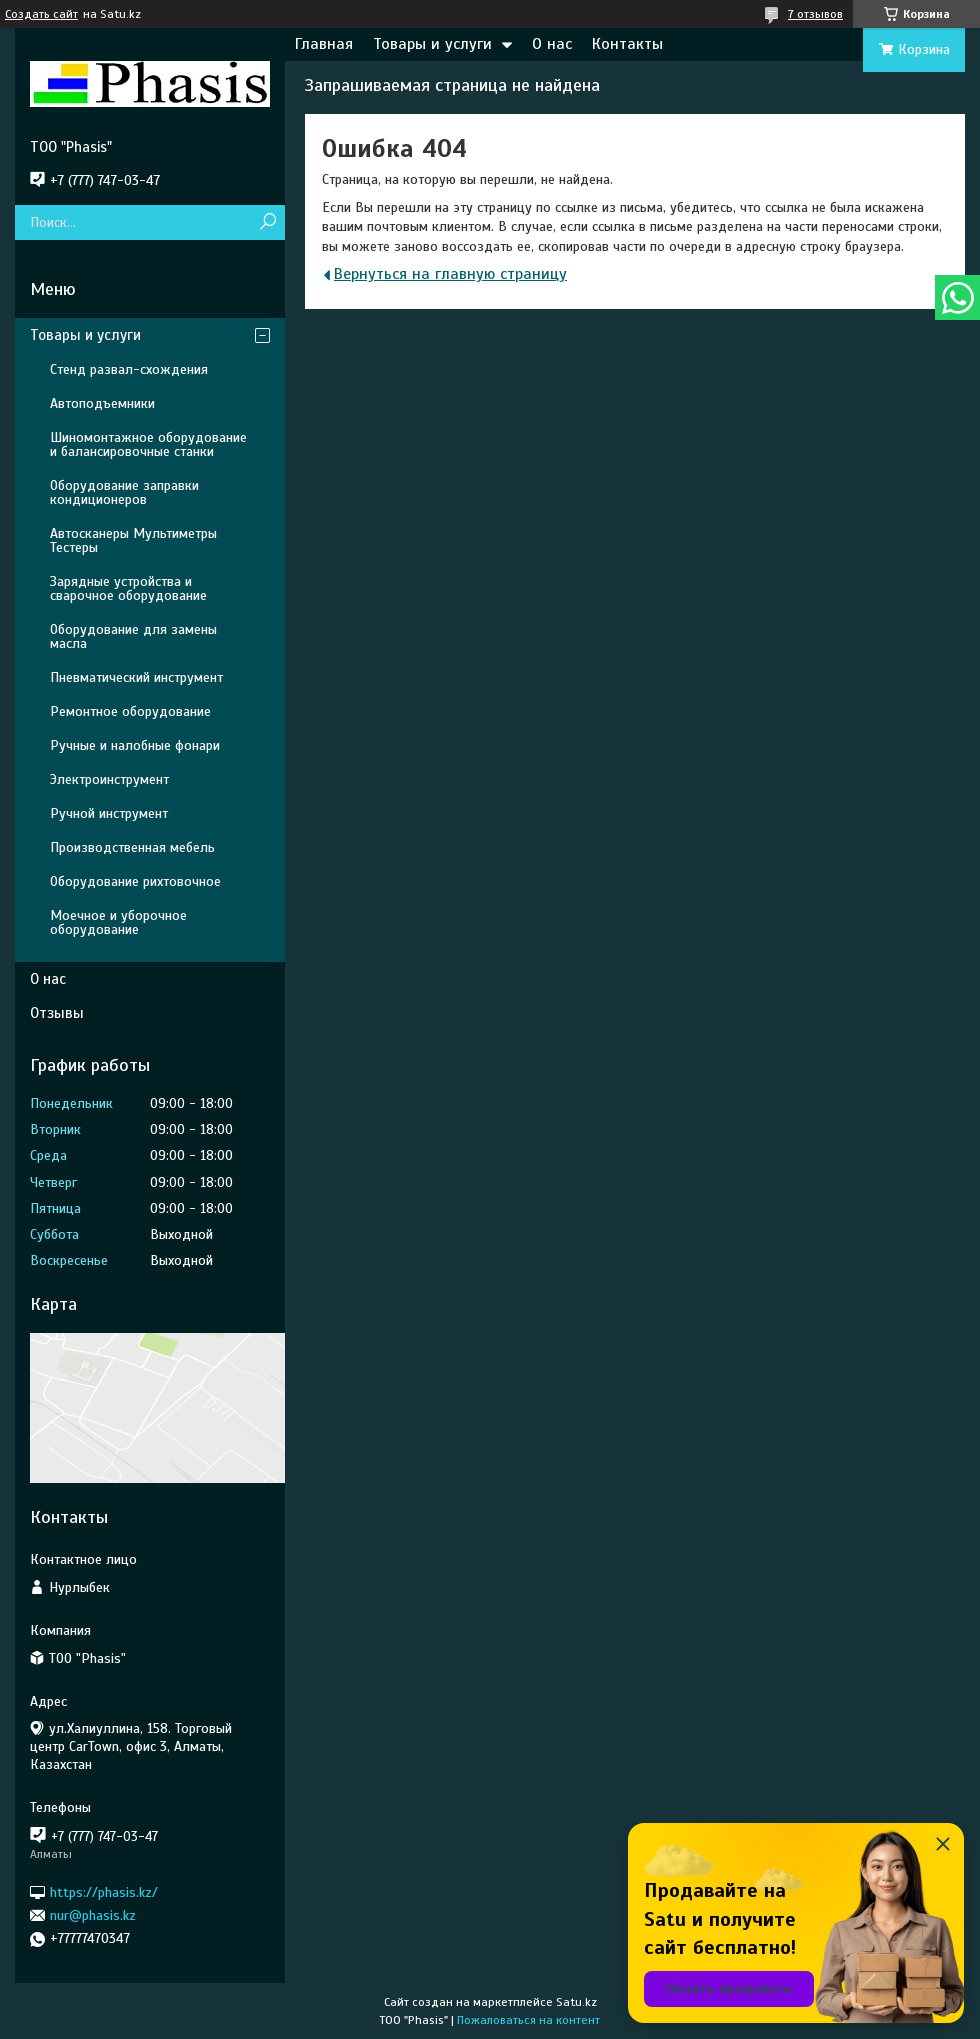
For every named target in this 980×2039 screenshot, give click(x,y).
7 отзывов (815, 14)
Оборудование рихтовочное (135, 881)
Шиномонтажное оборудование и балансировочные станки (148, 444)
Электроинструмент (109, 779)
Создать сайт (41, 14)
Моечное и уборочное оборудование (118, 922)
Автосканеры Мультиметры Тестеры (133, 540)
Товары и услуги (432, 44)
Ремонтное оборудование (130, 711)
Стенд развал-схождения (129, 369)
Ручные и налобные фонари (135, 745)
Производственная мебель (132, 847)
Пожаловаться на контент (528, 2020)
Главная (324, 44)
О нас (552, 44)
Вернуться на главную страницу (450, 274)
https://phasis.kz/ (104, 1891)
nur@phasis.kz (93, 1915)
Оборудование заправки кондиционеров (124, 492)
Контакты (627, 44)
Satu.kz (576, 2002)
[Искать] (267, 222)
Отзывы (57, 1013)
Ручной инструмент (109, 813)
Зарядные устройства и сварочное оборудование (128, 588)
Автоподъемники (102, 403)
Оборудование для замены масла (133, 636)
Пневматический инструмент (136, 677)
